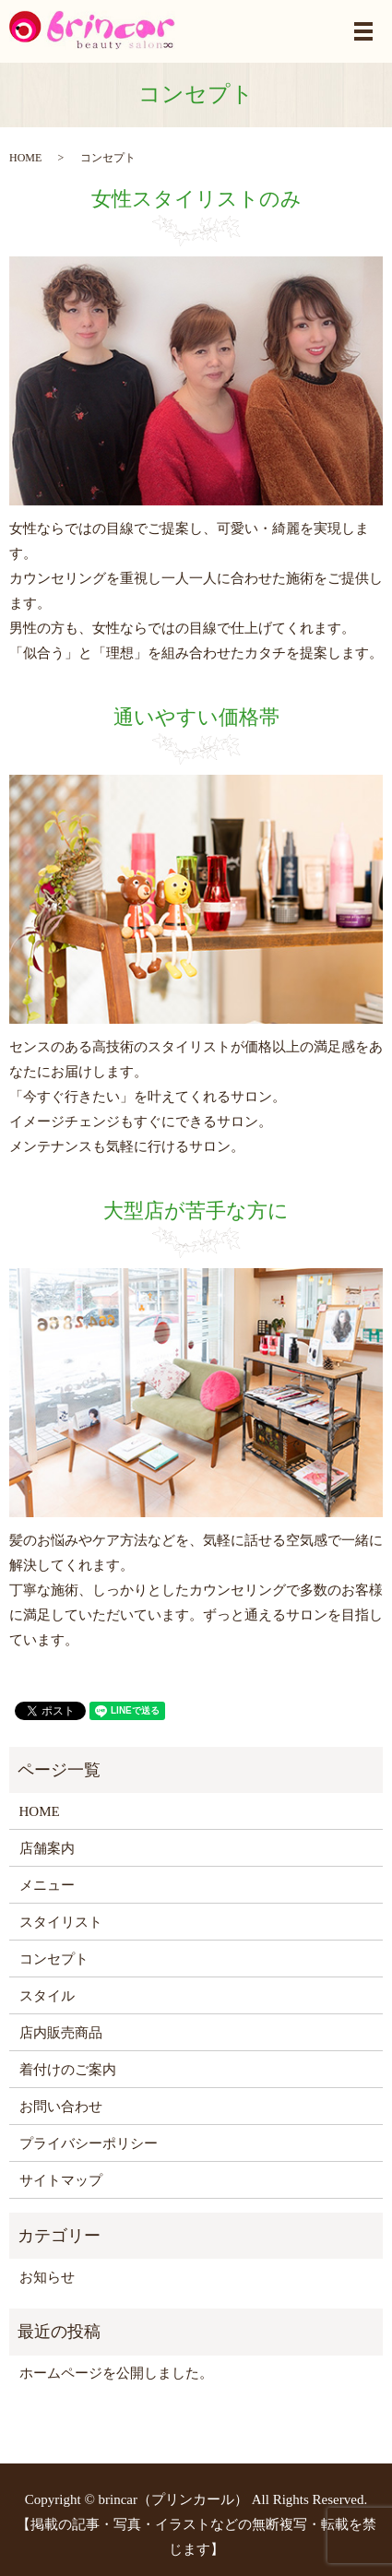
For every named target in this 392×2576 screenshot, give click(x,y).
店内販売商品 (60, 2032)
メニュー (47, 1885)
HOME (25, 157)
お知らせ (47, 2277)
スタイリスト (60, 1922)
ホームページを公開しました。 (116, 2373)
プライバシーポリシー (88, 2143)
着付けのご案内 (67, 2069)
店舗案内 (47, 1848)
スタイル (47, 1995)
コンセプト (54, 1959)
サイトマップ (60, 2180)
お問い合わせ (60, 2106)
